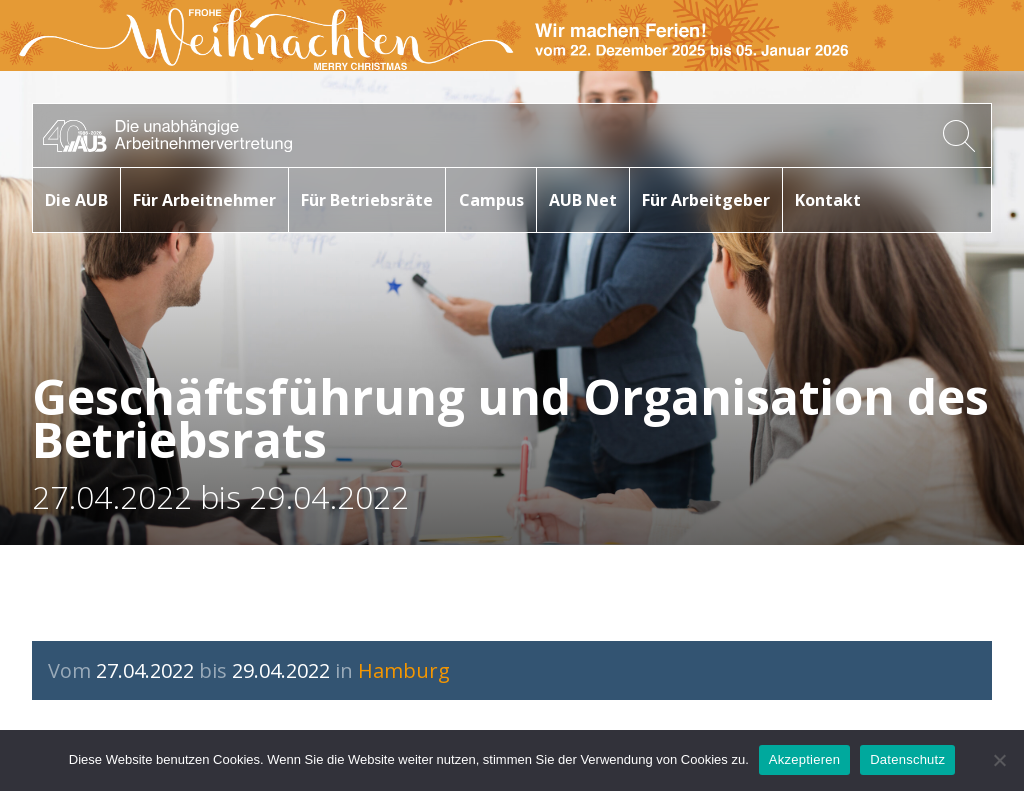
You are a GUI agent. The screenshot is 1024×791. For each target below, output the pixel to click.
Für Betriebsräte (367, 200)
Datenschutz (907, 759)
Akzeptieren (804, 759)
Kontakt (828, 200)
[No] (999, 760)
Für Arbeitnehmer (204, 200)
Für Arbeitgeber (706, 200)
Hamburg (404, 670)
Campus (491, 200)
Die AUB (76, 200)
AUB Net (583, 200)
